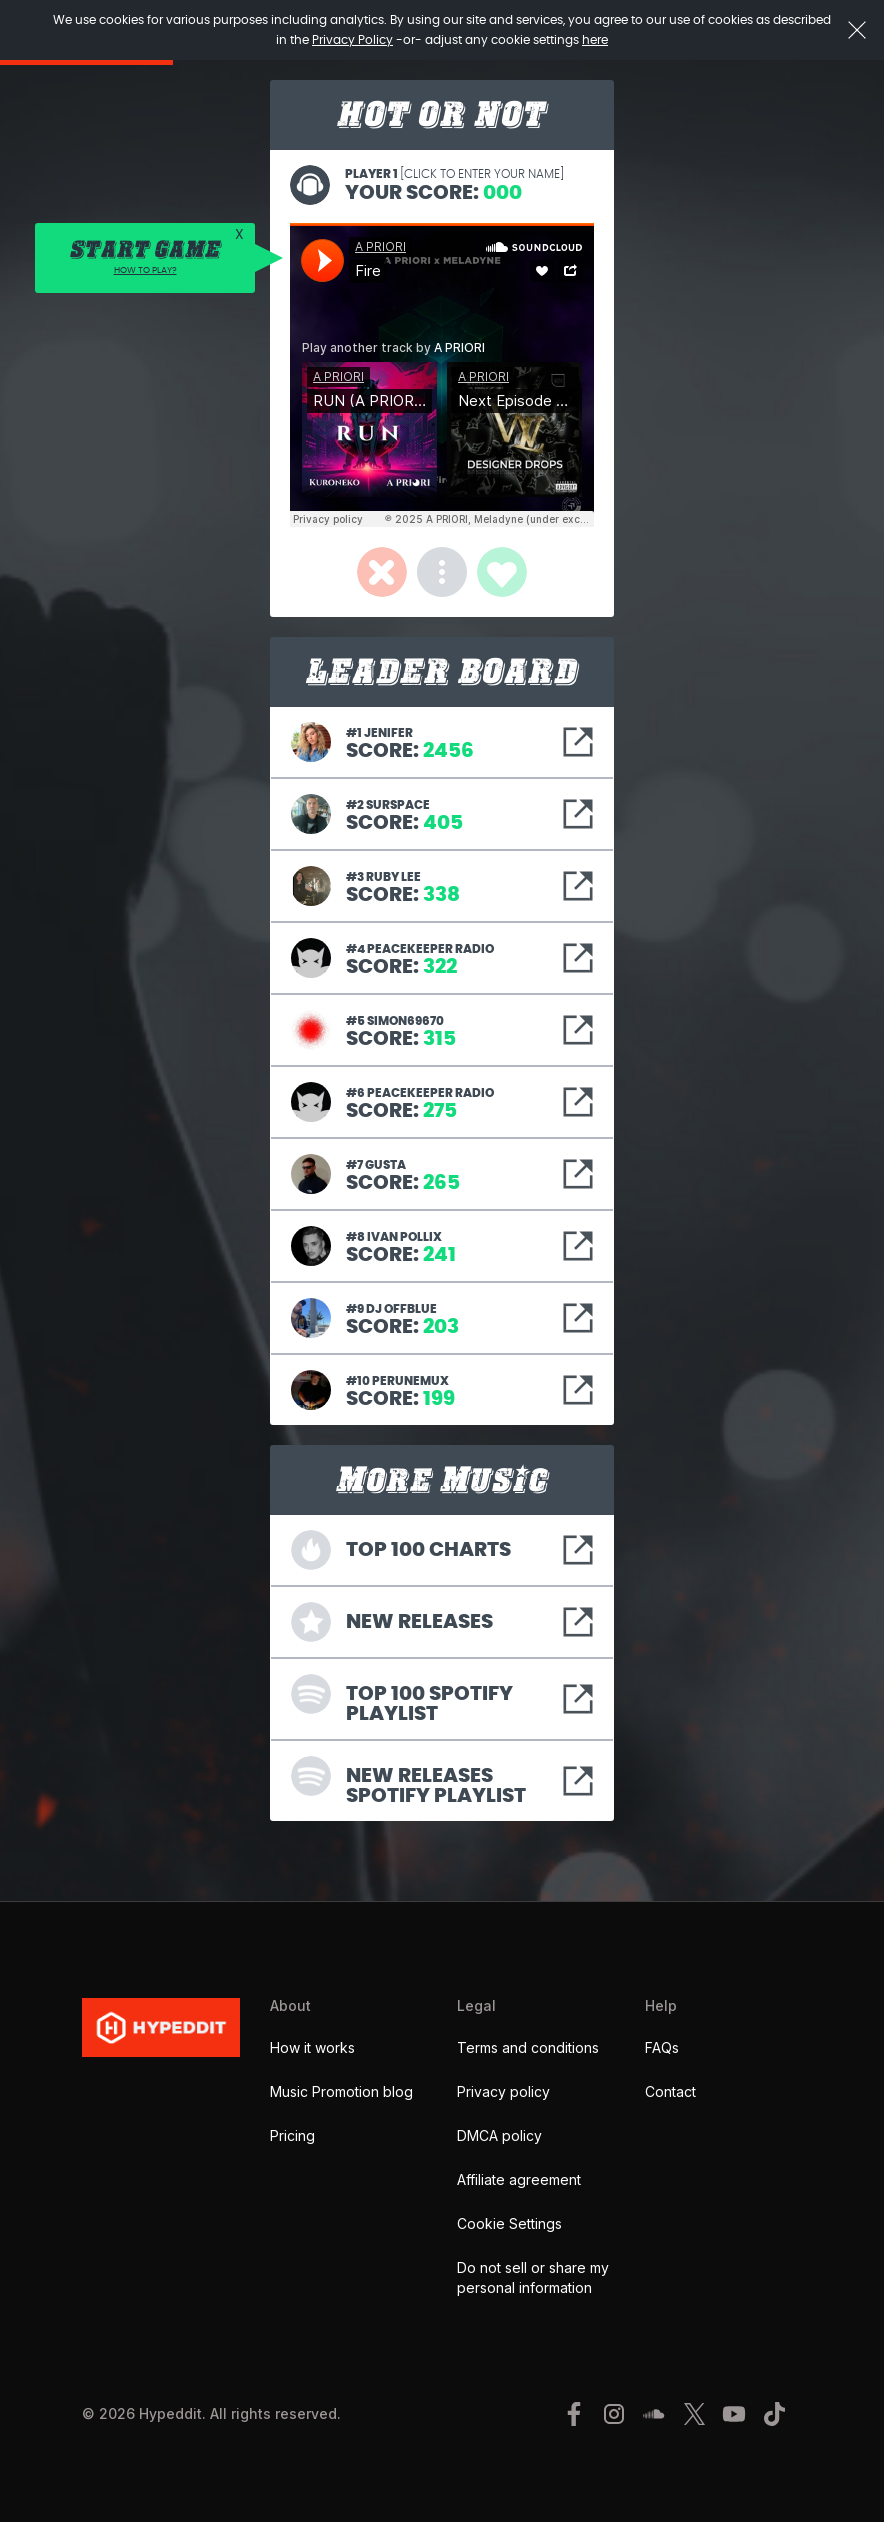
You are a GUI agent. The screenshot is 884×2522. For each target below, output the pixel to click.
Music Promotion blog (341, 2091)
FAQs (662, 2047)
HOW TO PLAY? (145, 270)
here (595, 40)
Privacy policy (503, 2091)
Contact (670, 2091)
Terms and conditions (528, 2047)
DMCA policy (499, 2135)
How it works (312, 2047)
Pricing (292, 2135)
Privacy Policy (352, 40)
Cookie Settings (509, 2223)
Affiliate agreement (519, 2179)
